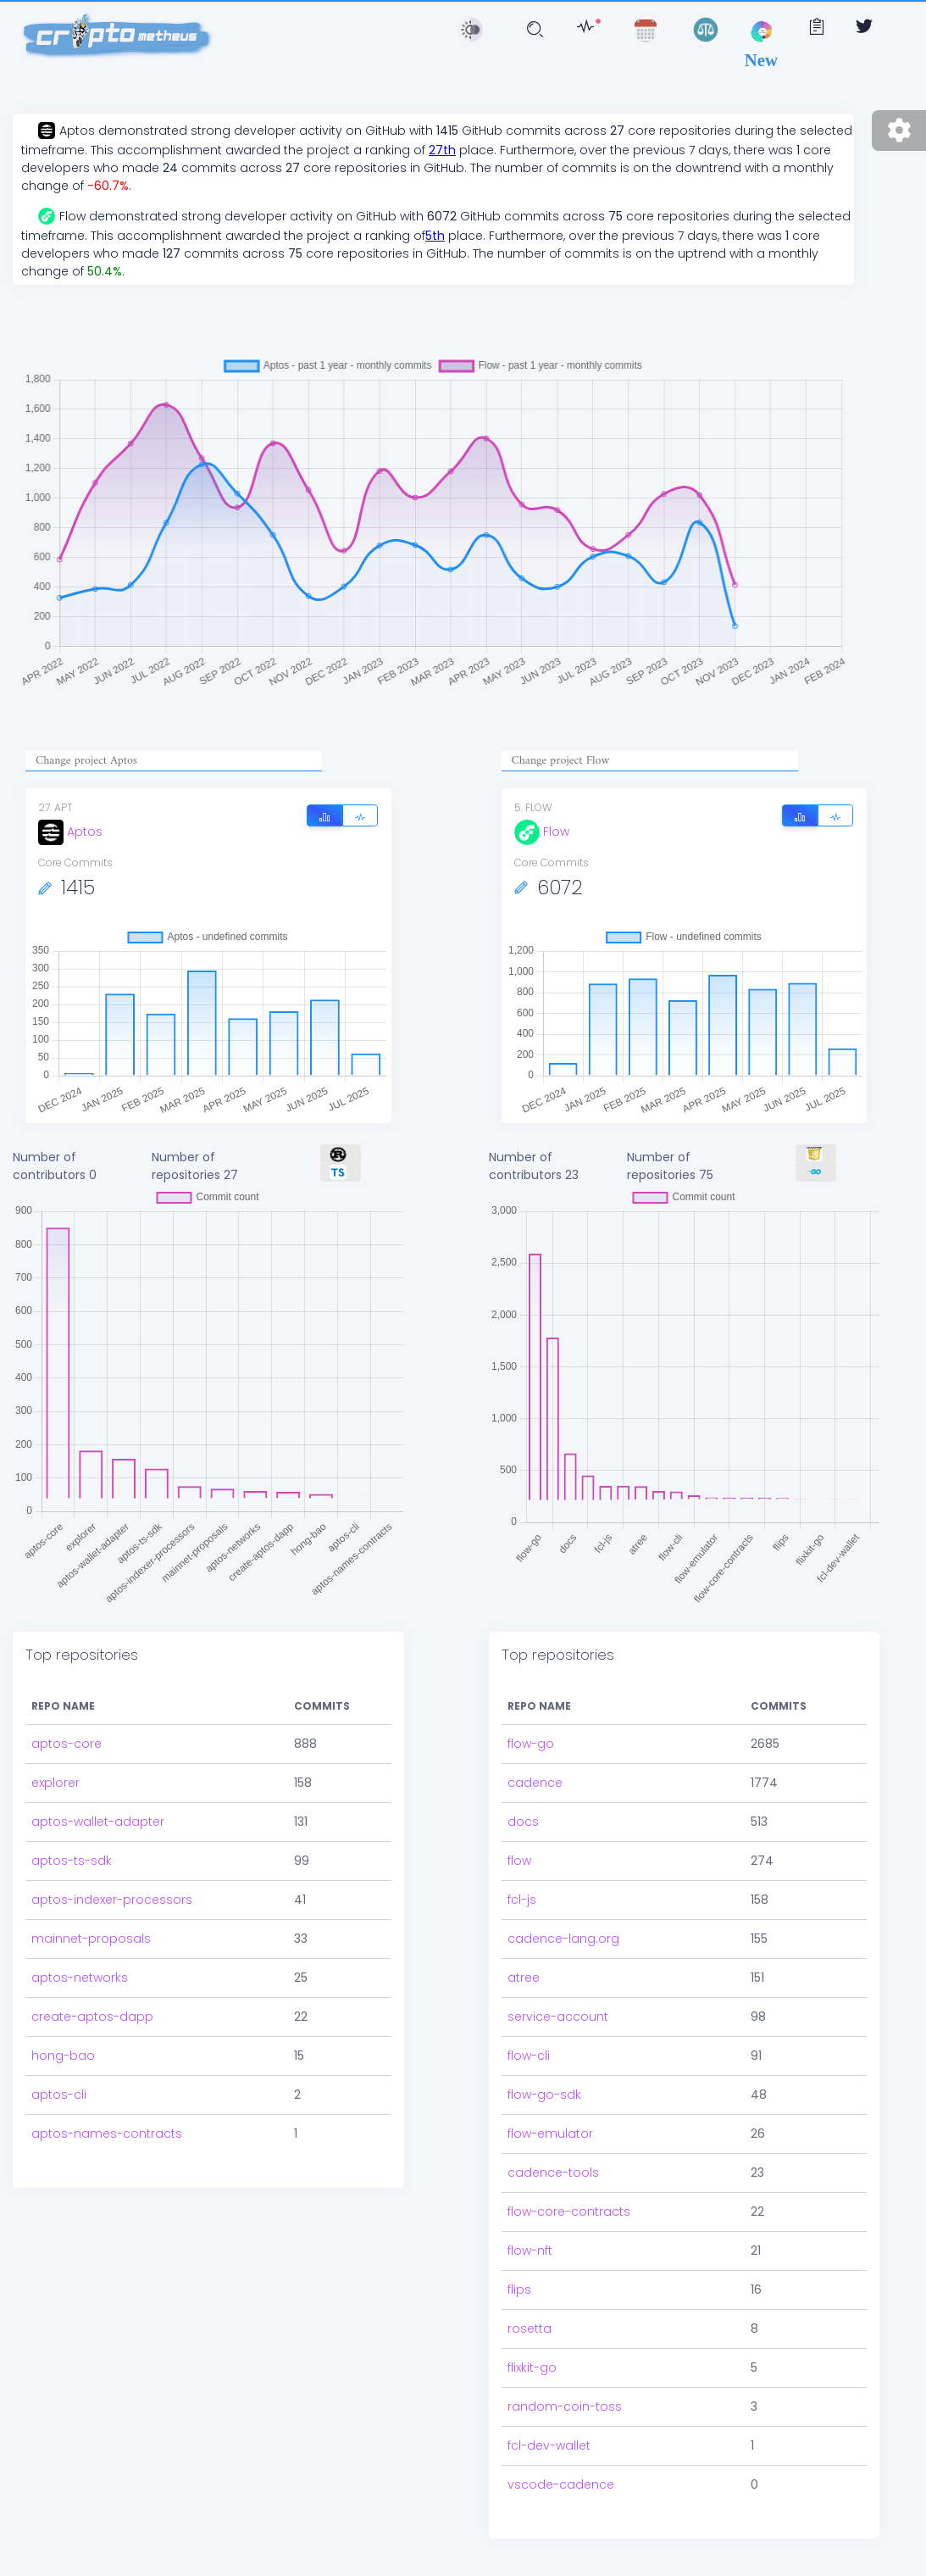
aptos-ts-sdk (71, 1860)
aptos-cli (58, 2094)
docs (523, 1821)
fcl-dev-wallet (549, 2445)
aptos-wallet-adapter (97, 1821)
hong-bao (63, 2055)
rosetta (529, 2328)
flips (519, 2289)
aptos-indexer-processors (111, 1899)
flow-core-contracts (568, 2211)
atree (523, 1977)
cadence (535, 1782)
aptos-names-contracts (106, 2133)
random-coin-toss (564, 2406)
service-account (557, 2016)
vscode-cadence (560, 2484)
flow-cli (528, 2055)
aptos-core (66, 1743)
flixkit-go (532, 2367)
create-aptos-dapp (92, 2016)
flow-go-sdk (544, 2094)
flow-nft (529, 2250)
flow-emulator (550, 2133)
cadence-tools (553, 2172)
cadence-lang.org (563, 1938)
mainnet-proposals (91, 1938)
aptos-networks (79, 1977)
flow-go (530, 1743)
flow (519, 1860)
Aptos (70, 831)
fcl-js (521, 1899)
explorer (55, 1782)
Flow (541, 831)
